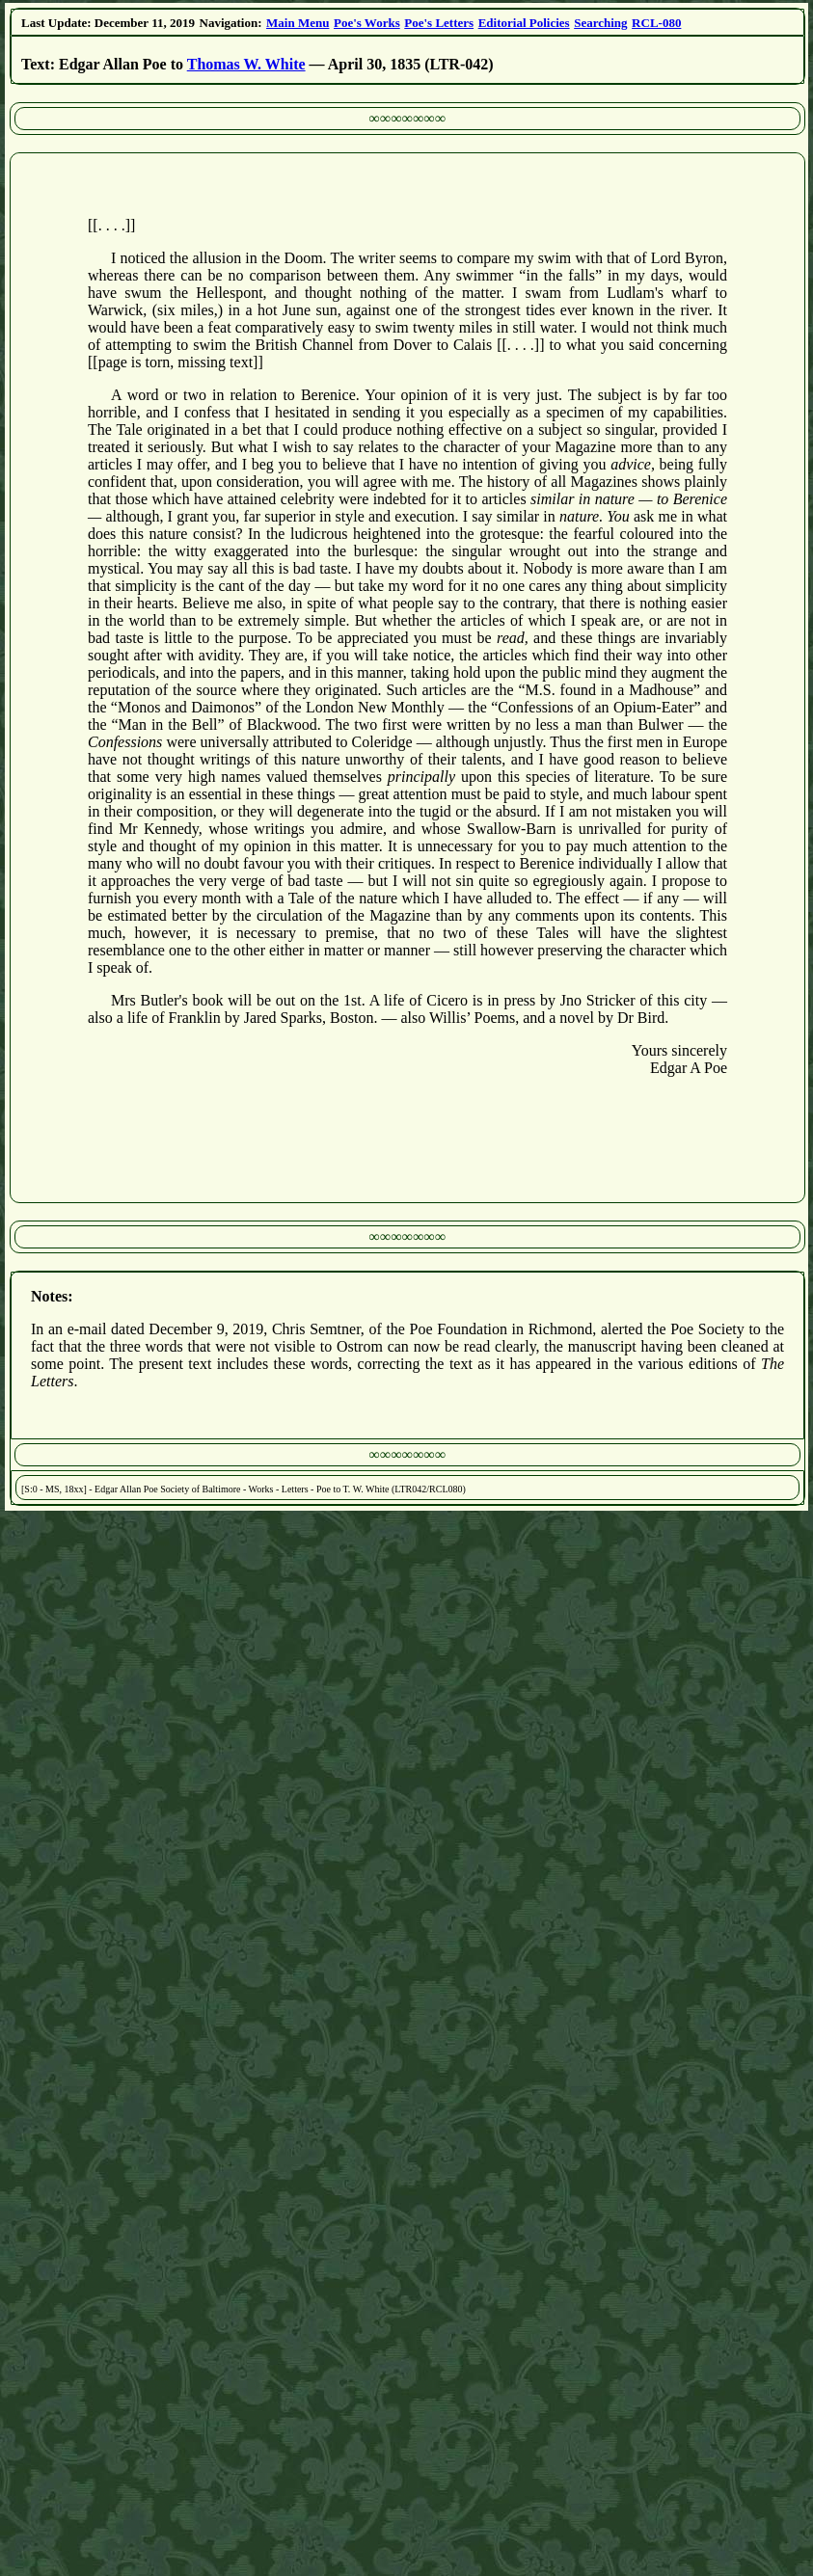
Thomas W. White (246, 64)
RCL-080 (656, 22)
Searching (600, 22)
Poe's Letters (439, 22)
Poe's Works (367, 22)
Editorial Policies (524, 22)
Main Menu (297, 22)
